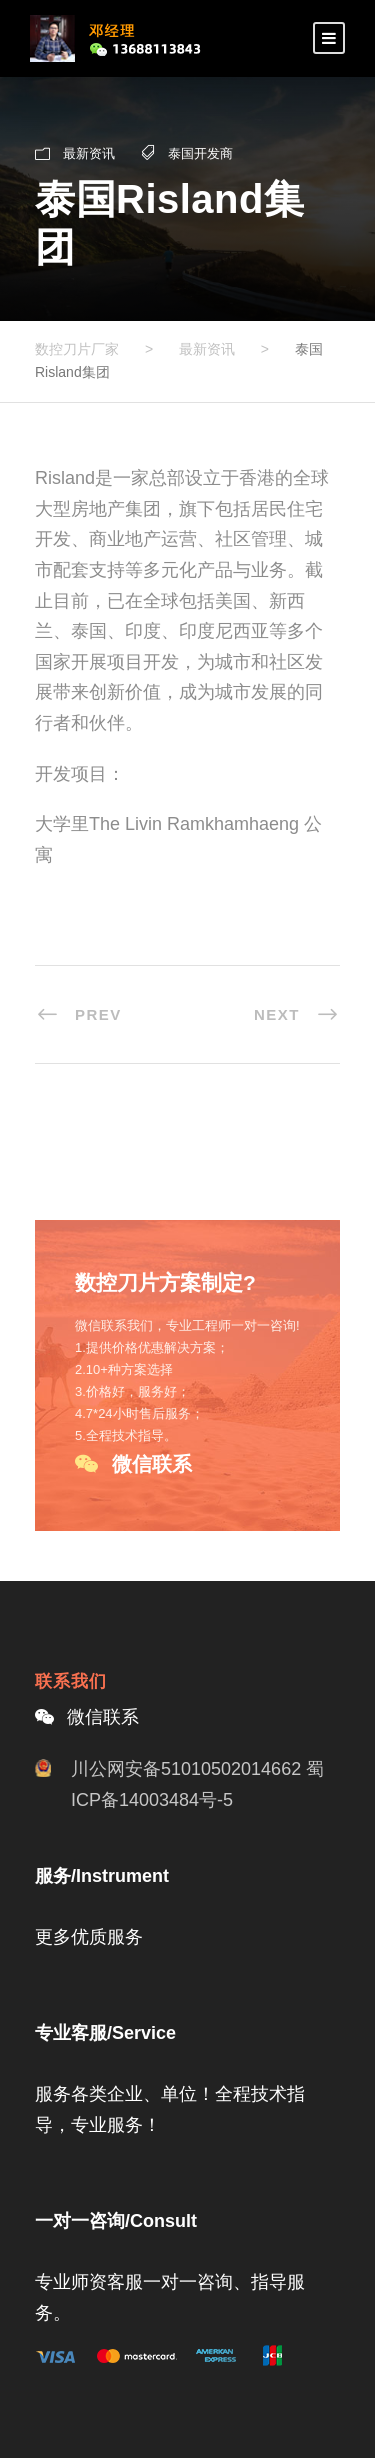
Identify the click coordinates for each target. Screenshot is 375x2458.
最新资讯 (89, 153)
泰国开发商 (200, 153)
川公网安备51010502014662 (186, 1769)
